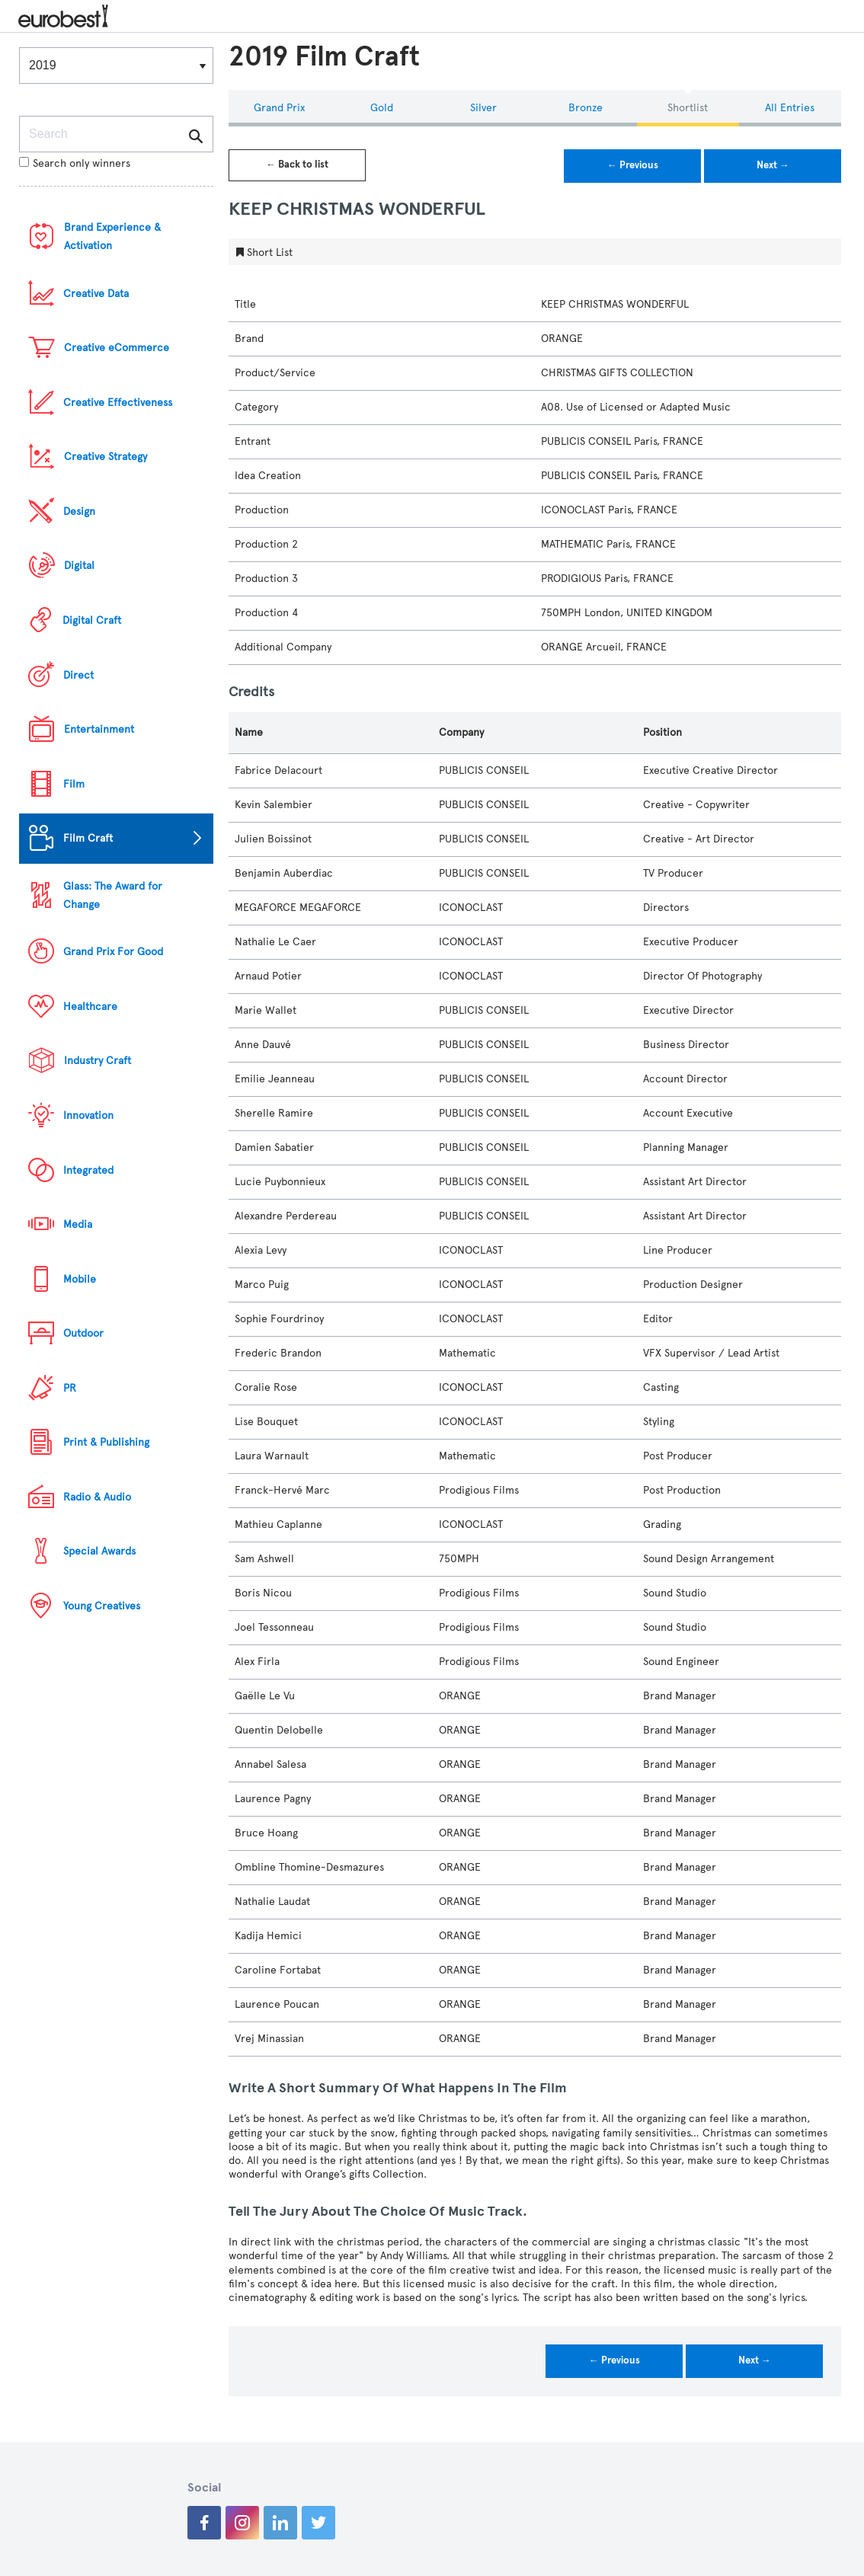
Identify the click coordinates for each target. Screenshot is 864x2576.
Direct (78, 675)
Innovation (88, 1115)
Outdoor (83, 1333)
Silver (483, 107)
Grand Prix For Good (113, 951)
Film (74, 784)
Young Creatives (101, 1606)
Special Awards (99, 1551)
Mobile (79, 1279)
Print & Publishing (106, 1442)
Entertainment (99, 729)
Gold (381, 107)
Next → (773, 165)
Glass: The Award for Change (112, 895)
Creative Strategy (105, 456)
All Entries (789, 107)
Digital (79, 565)
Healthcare (90, 1006)
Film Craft (88, 838)
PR (69, 1388)
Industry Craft (97, 1060)
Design (79, 511)
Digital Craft (91, 620)
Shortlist (687, 107)
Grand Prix (279, 107)
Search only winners (74, 163)
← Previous (632, 165)
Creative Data (96, 293)
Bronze (585, 107)
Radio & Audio (97, 1497)
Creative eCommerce (116, 347)
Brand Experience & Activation (112, 236)
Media (77, 1224)
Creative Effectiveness (117, 402)
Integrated (88, 1170)
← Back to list (297, 164)
